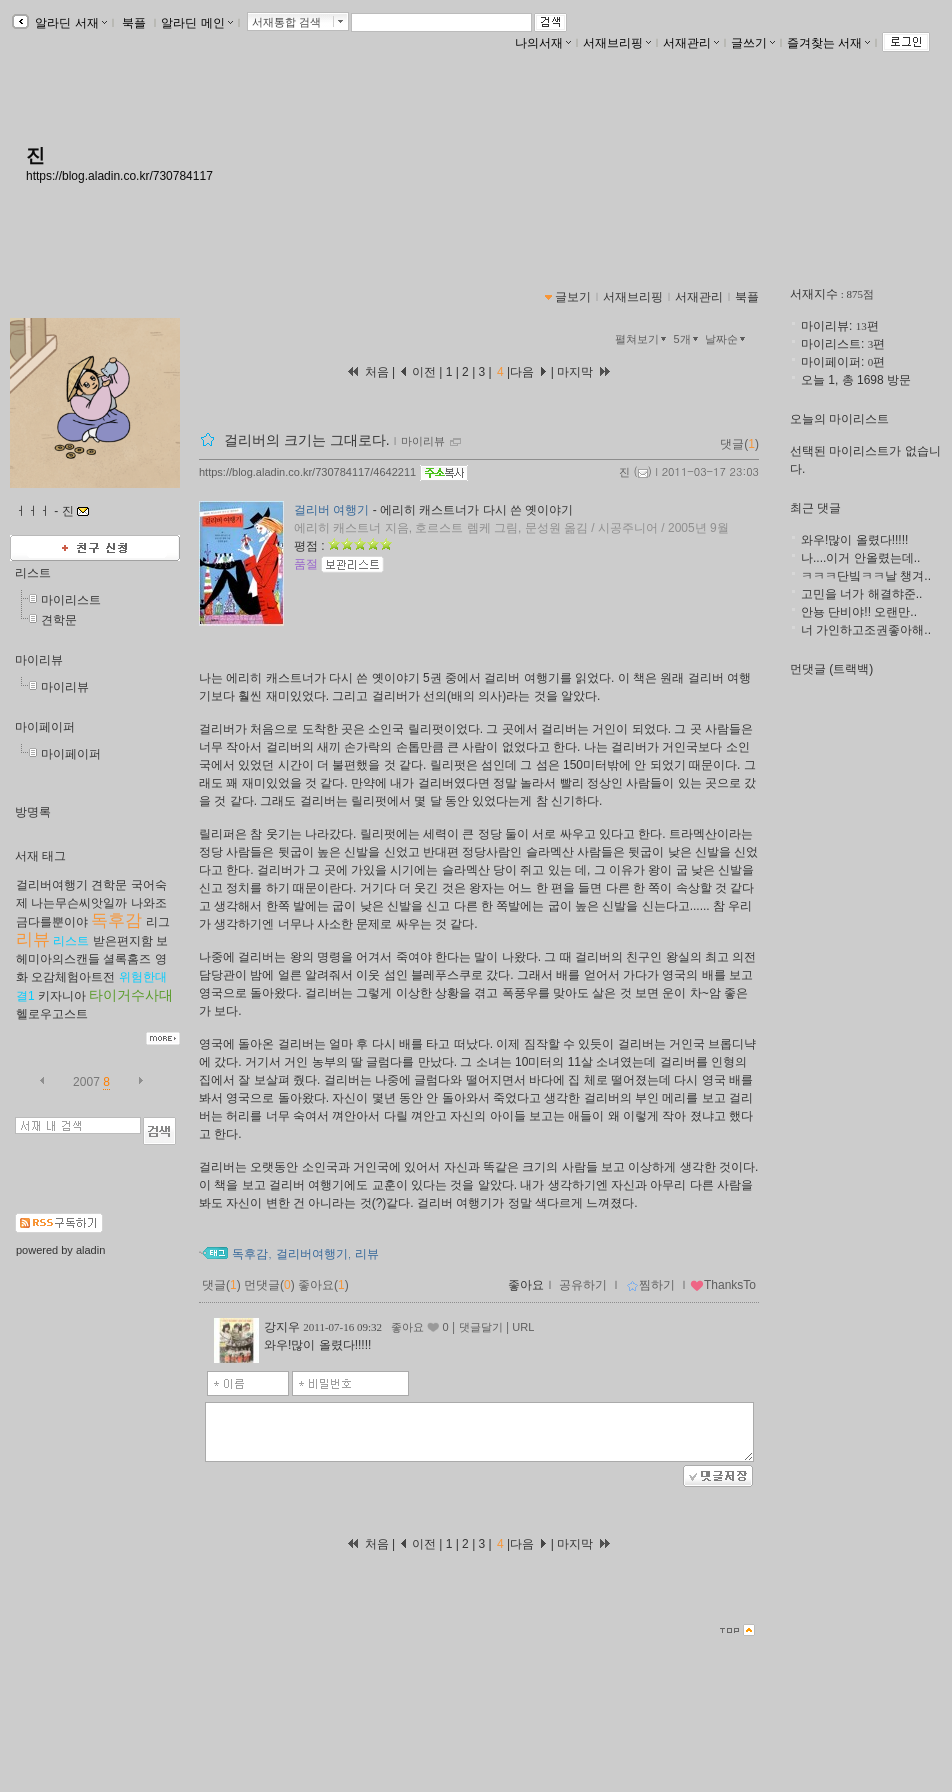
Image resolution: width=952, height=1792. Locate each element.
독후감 (116, 920)
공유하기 (583, 1285)
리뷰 (33, 939)
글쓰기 (753, 43)
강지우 (282, 1327)
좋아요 (526, 1285)
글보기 (573, 297)
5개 (688, 339)
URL (523, 1327)
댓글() (739, 444)
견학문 (59, 620)
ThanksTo (723, 1285)
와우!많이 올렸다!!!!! (854, 540)
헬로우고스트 (52, 1014)
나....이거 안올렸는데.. (860, 558)
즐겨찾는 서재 (828, 43)
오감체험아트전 (73, 977)
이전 (417, 372)
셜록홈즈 (127, 959)
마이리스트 (71, 600)
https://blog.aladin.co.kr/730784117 (119, 176)
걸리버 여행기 (331, 510)
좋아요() (323, 1285)
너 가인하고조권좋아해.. (866, 630)
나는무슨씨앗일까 (79, 903)
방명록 (33, 812)
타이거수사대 (131, 995)
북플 (134, 23)
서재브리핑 (617, 43)
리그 (158, 922)
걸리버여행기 (52, 885)
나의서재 (543, 43)
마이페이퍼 (45, 727)
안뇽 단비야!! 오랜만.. (859, 612)
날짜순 (727, 339)
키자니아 (62, 996)
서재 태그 (40, 856)
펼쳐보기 (642, 339)
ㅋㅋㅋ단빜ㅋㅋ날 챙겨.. (866, 576)
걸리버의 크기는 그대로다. (307, 440)
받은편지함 (123, 941)
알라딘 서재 (69, 23)
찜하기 (650, 1285)
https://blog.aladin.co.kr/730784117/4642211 (307, 472)
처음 (367, 372)
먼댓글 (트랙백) (831, 669)
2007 (86, 1082)
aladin (90, 1250)
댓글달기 (481, 1327)
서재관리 (691, 43)
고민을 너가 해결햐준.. (861, 594)
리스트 (33, 573)
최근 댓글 (815, 508)
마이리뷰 (39, 660)
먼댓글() (269, 1285)
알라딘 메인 (196, 23)
